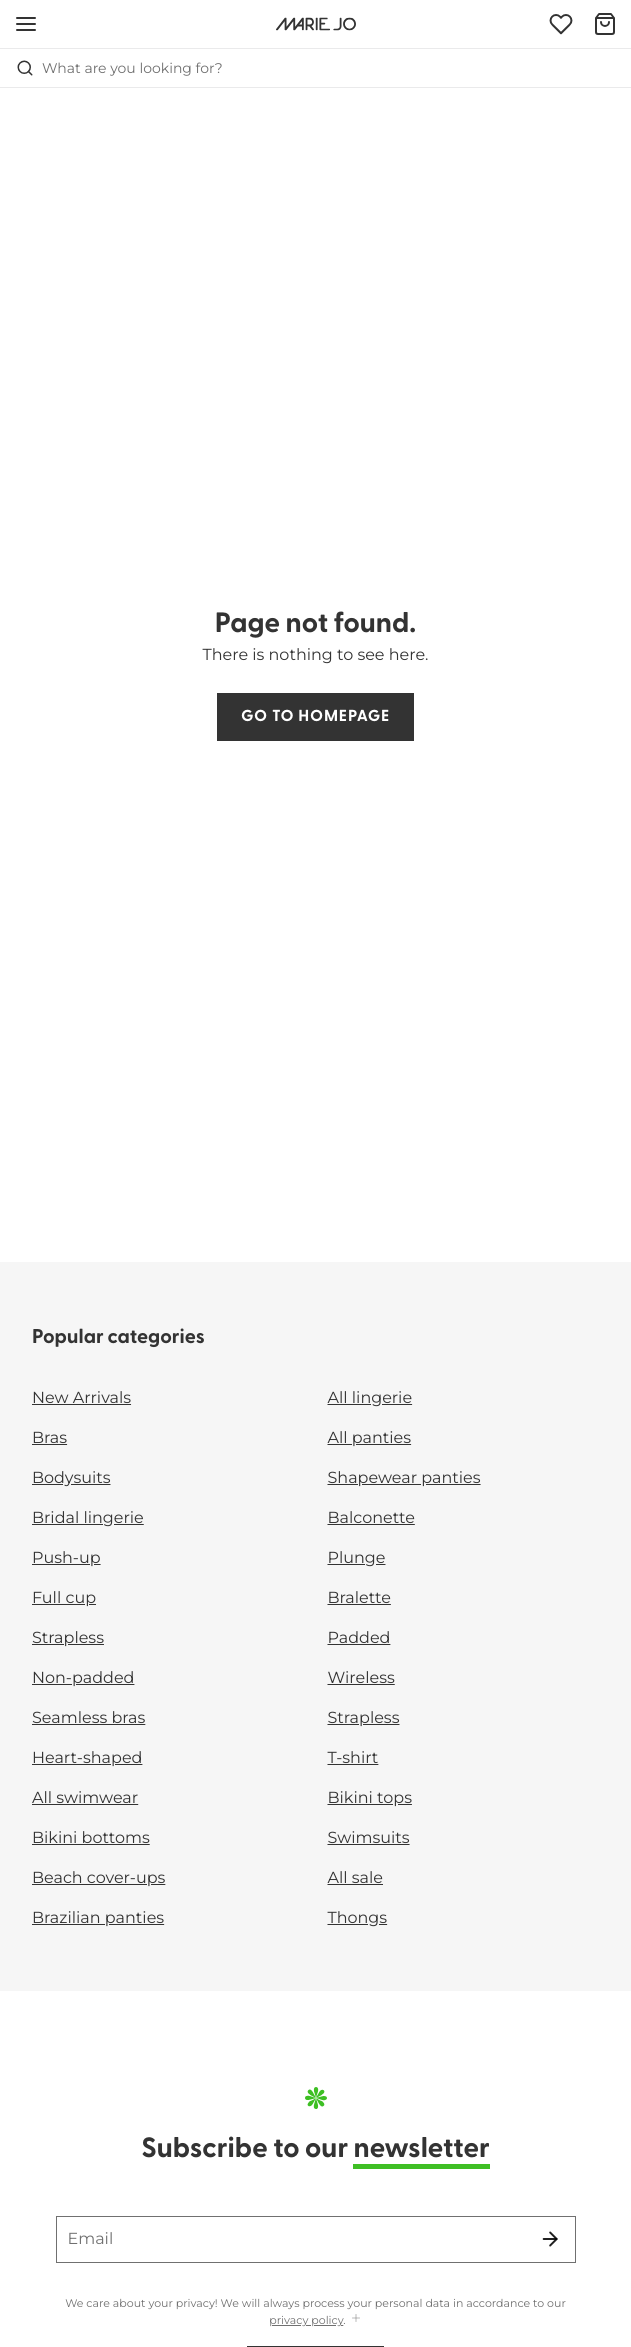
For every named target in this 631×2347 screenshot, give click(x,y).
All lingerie (370, 1398)
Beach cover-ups (98, 1878)
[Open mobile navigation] (26, 24)
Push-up (66, 1558)
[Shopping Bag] (605, 24)
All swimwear (85, 1798)
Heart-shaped (87, 1758)
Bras (49, 1438)
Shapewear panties (404, 1478)
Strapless (68, 1638)
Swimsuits (369, 1838)
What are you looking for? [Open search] (119, 68)
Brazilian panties (98, 1918)
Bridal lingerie (88, 1518)
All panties (370, 1438)
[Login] (561, 24)
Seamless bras (88, 1718)
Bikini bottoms (91, 1838)
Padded (359, 1638)
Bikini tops (370, 1798)
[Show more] (356, 2319)
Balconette (371, 1518)
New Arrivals (81, 1398)
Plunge (357, 1558)
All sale (356, 1878)
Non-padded (83, 1678)
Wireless (361, 1678)
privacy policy (306, 2320)
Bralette (359, 1598)
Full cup (64, 1598)
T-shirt (353, 1758)
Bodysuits (71, 1478)
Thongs (358, 1918)
